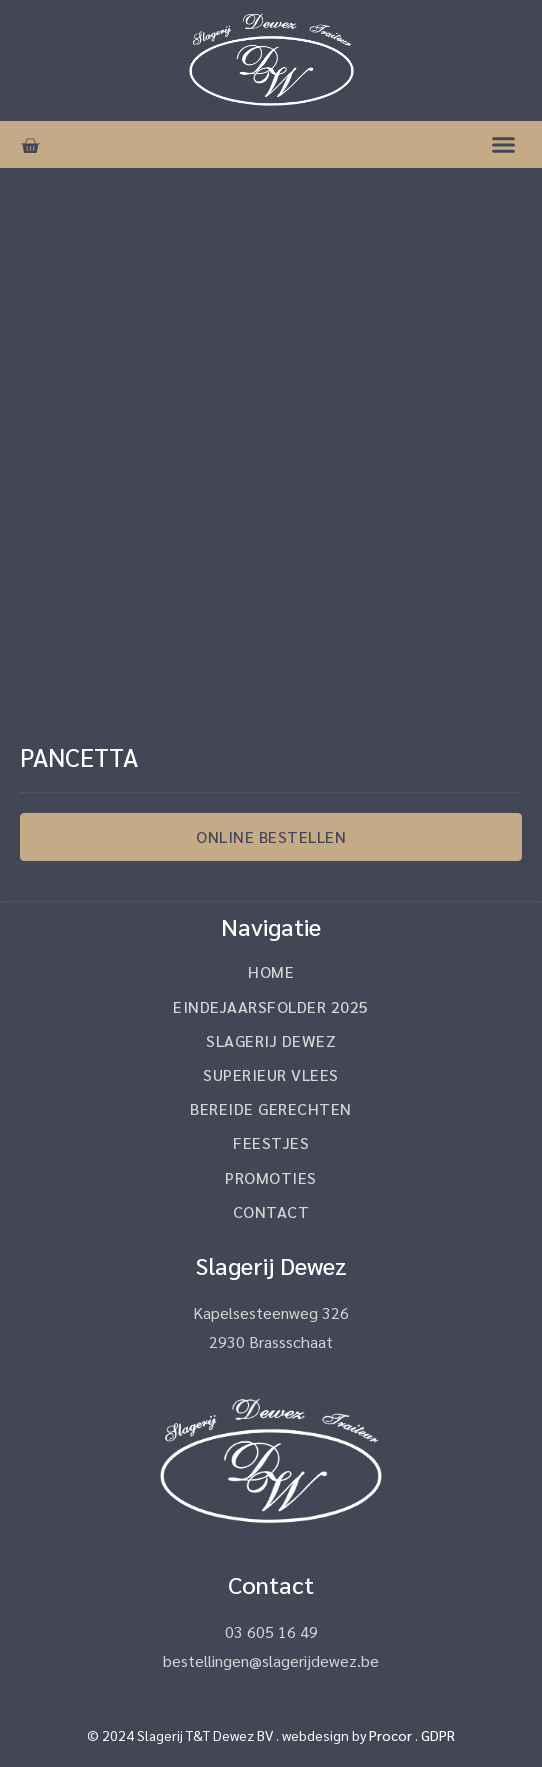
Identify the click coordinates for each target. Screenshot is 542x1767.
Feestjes (271, 1142)
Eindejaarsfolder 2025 (271, 1006)
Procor (390, 1735)
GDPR (438, 1735)
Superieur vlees (271, 1074)
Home (271, 971)
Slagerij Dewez (271, 1040)
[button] (504, 145)
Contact (271, 1211)
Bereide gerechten (271, 1108)
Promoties (271, 1177)
